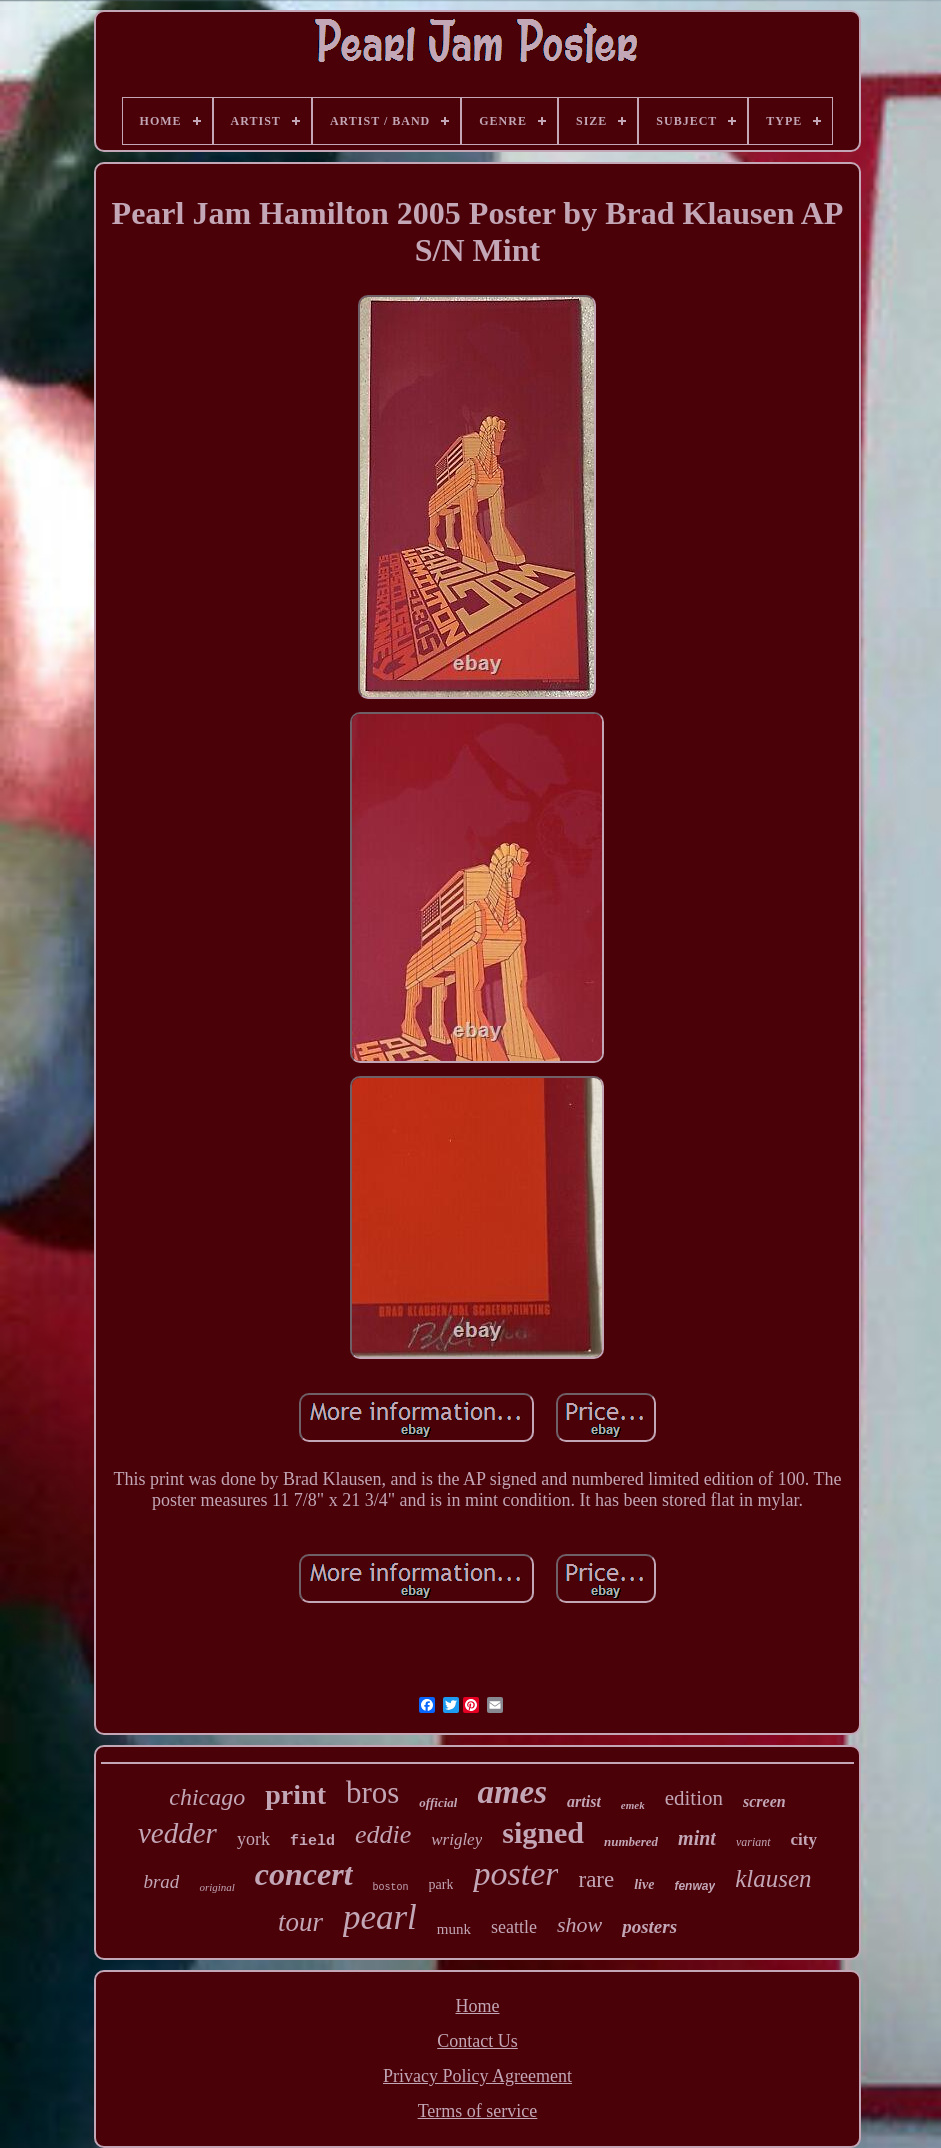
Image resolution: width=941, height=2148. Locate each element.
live (644, 1884)
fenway (694, 1886)
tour (300, 1922)
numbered (631, 1841)
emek (633, 1805)
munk (454, 1929)
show (579, 1924)
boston (391, 1887)
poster (515, 1873)
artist (584, 1801)
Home (477, 2006)
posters (649, 1926)
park (441, 1884)
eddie (383, 1834)
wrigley (456, 1839)
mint (697, 1838)
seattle (514, 1927)
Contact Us (477, 2041)
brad (161, 1881)
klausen (773, 1878)
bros (372, 1792)
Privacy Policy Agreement (477, 2076)
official (438, 1802)
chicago (207, 1797)
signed (543, 1832)
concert (304, 1874)
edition (694, 1798)
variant (753, 1842)
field (312, 1841)
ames (512, 1792)
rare (596, 1879)
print (295, 1794)
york (253, 1839)
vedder (177, 1833)
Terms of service (478, 2111)
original (216, 1887)
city (804, 1839)
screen (764, 1801)
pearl (380, 1917)
